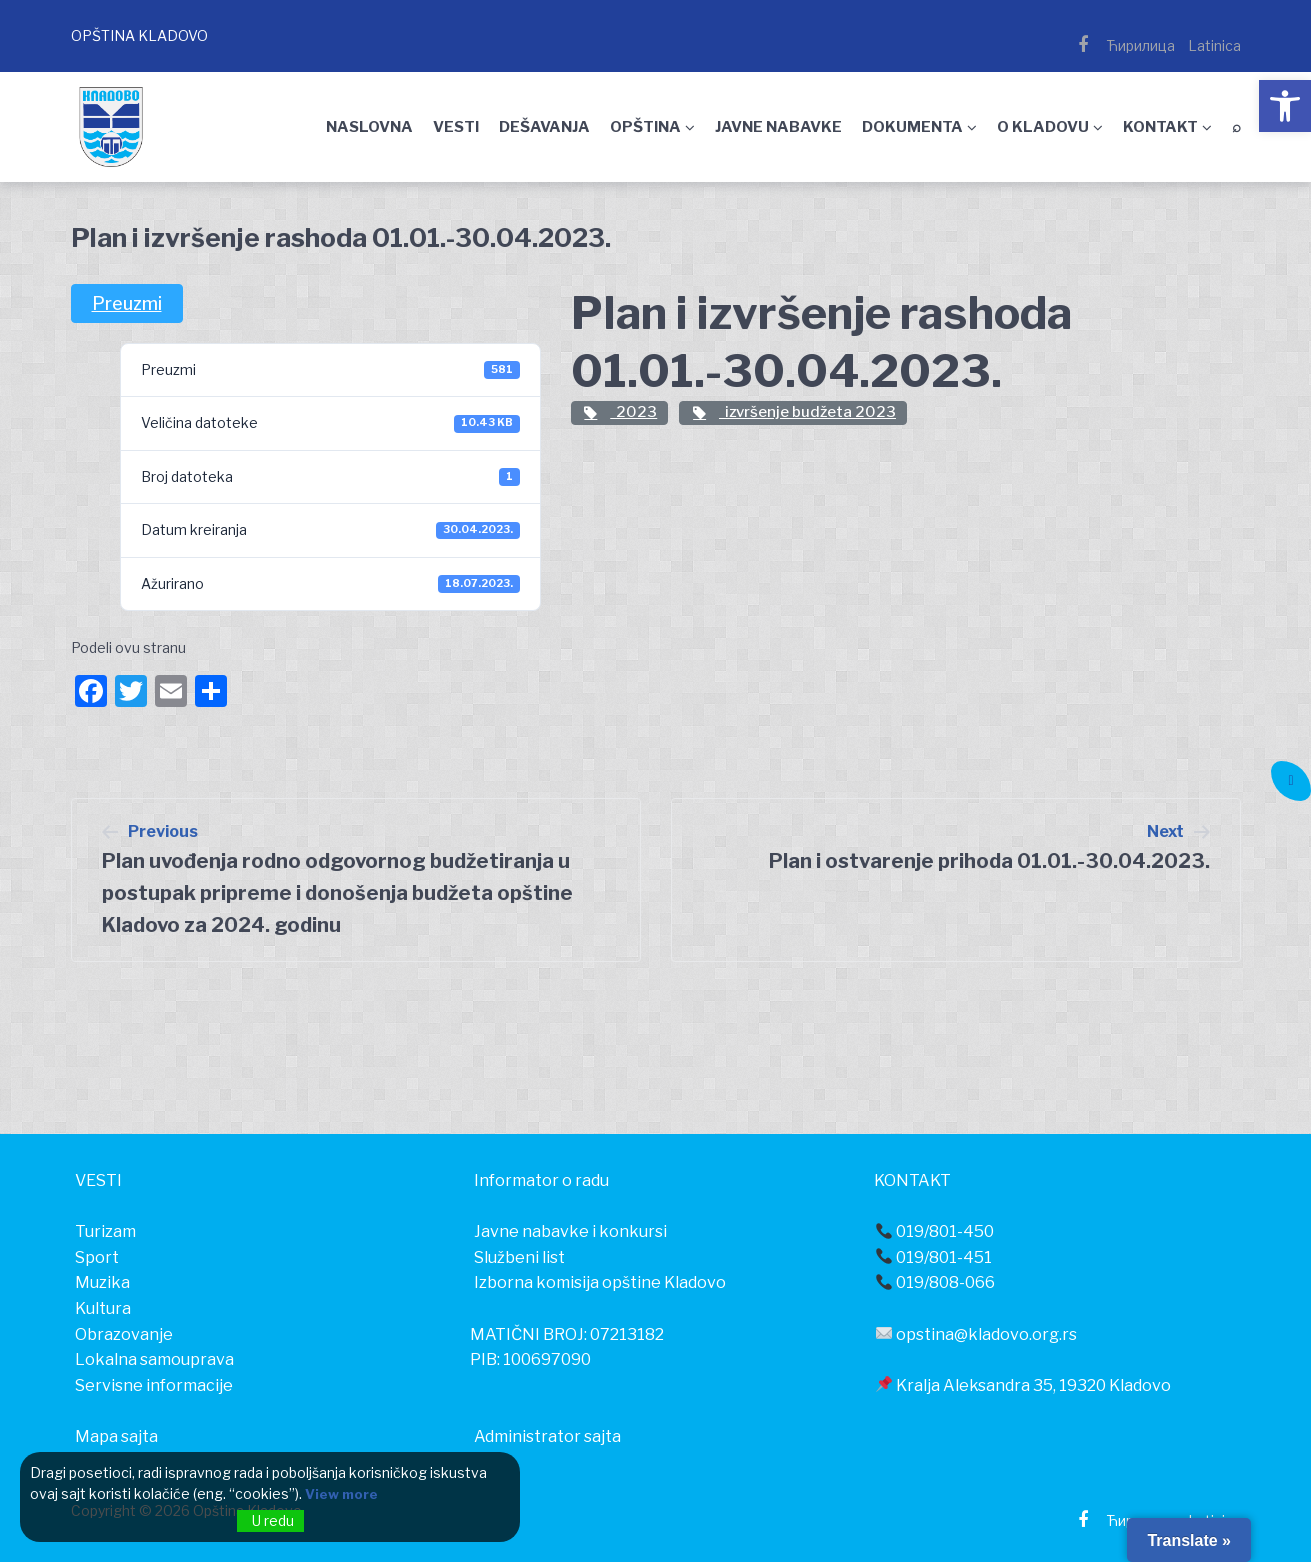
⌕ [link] (1236, 127)
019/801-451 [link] (934, 1257)
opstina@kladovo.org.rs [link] (976, 1334)
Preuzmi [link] (127, 303)
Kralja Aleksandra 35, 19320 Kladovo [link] (1023, 1385)
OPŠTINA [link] (645, 127)
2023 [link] (620, 412)
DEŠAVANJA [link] (544, 127)
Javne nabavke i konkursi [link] (570, 1231)
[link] (1285, 106)
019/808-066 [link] (935, 1282)
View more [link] (343, 1494)
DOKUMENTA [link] (912, 127)
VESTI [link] (456, 127)
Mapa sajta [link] (116, 1436)
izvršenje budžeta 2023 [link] (793, 412)
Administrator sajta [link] (547, 1436)
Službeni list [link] (519, 1257)
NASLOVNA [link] (369, 127)
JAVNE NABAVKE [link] (778, 127)
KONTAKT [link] (1160, 127)
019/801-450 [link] (935, 1231)
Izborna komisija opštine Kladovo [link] (600, 1282)
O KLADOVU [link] (1043, 127)
